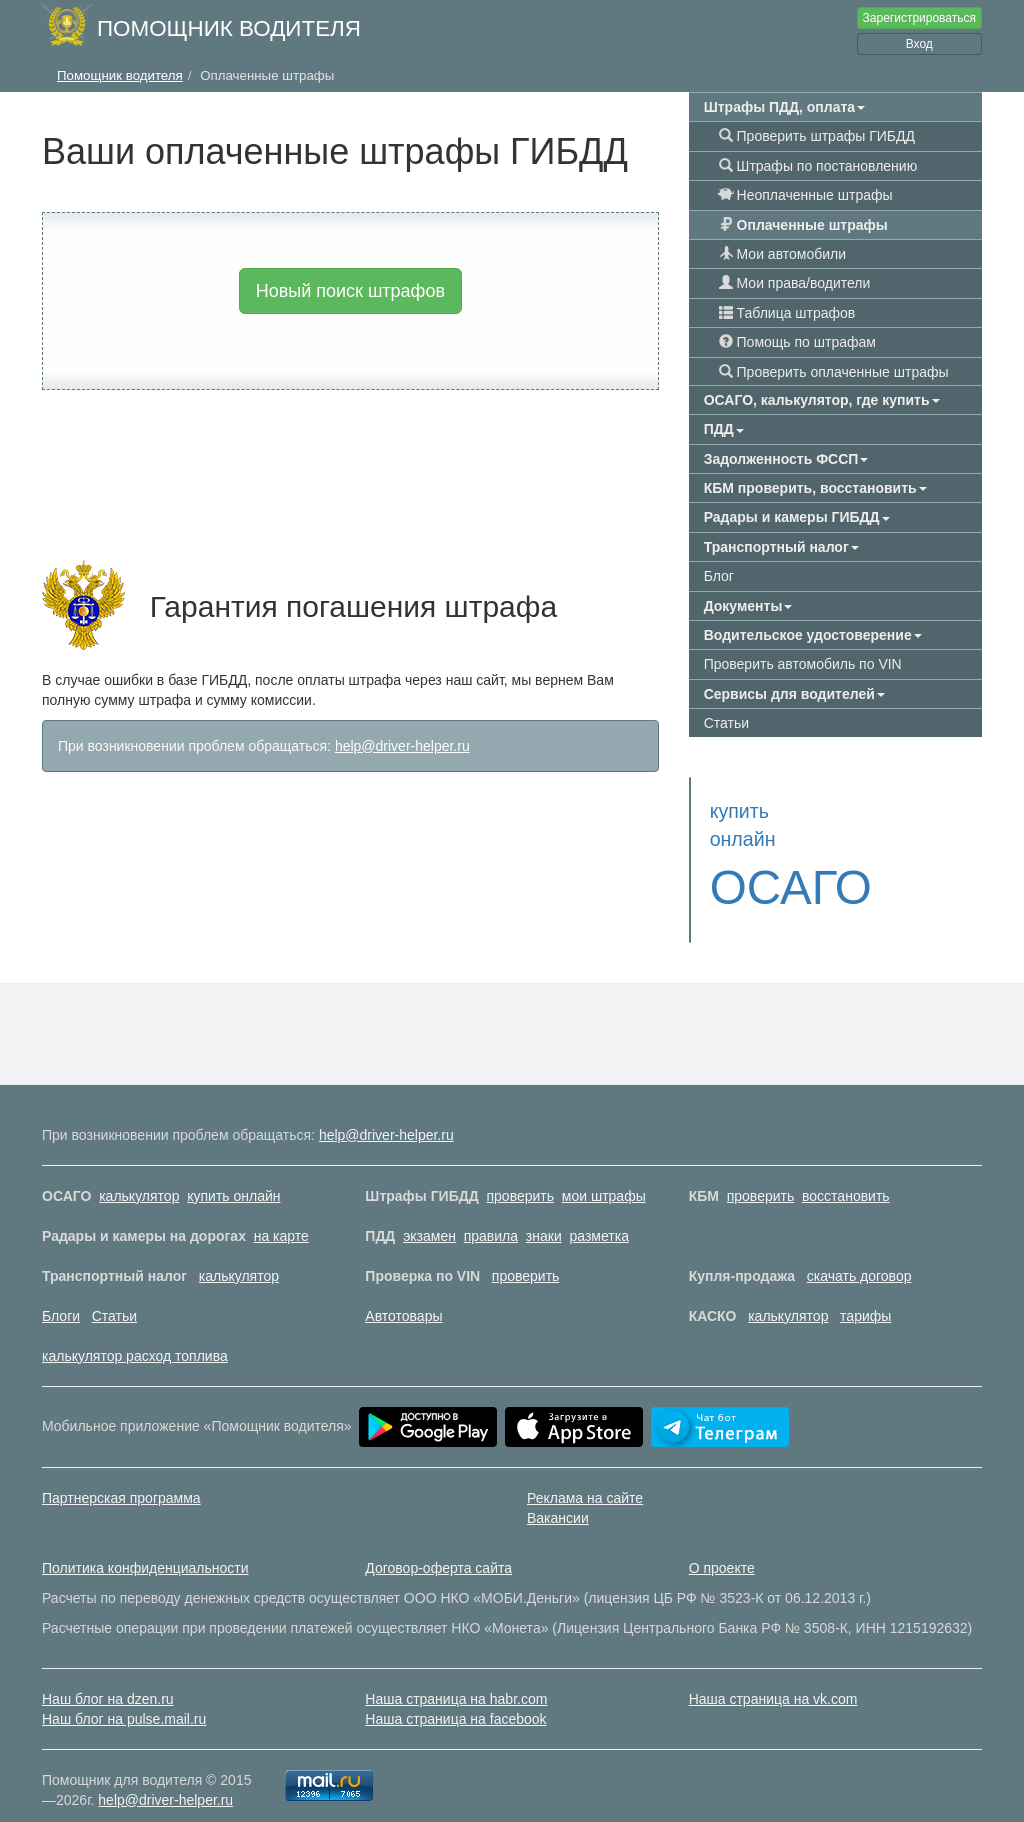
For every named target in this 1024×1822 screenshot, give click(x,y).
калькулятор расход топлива (135, 1328)
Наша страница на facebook (455, 1691)
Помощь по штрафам (797, 342)
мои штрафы (604, 1168)
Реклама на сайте (585, 1470)
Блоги (61, 1288)
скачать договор (859, 1248)
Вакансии (558, 1490)
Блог (719, 576)
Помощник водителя (229, 28)
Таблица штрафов (787, 313)
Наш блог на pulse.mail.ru (124, 1691)
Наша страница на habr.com (456, 1671)
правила (491, 1208)
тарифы (865, 1288)
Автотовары (403, 1288)
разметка (599, 1208)
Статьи (726, 723)
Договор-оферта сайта (438, 1540)
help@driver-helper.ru (402, 746)
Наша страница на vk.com (773, 1671)
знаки (544, 1208)
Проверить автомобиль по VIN (803, 664)
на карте (281, 1208)
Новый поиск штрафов (350, 291)
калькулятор (139, 1168)
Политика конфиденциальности (145, 1540)
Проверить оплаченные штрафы (834, 372)
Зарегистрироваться (919, 18)
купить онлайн (233, 1168)
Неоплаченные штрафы (806, 195)
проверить (520, 1168)
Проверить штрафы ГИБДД (817, 136)
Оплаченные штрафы (803, 225)
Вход (919, 44)
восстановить (846, 1168)
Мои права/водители (795, 283)
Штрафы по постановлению (818, 166)
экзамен (429, 1208)
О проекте (722, 1540)
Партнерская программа (121, 1470)
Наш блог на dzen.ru (108, 1671)
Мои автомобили (782, 254)
